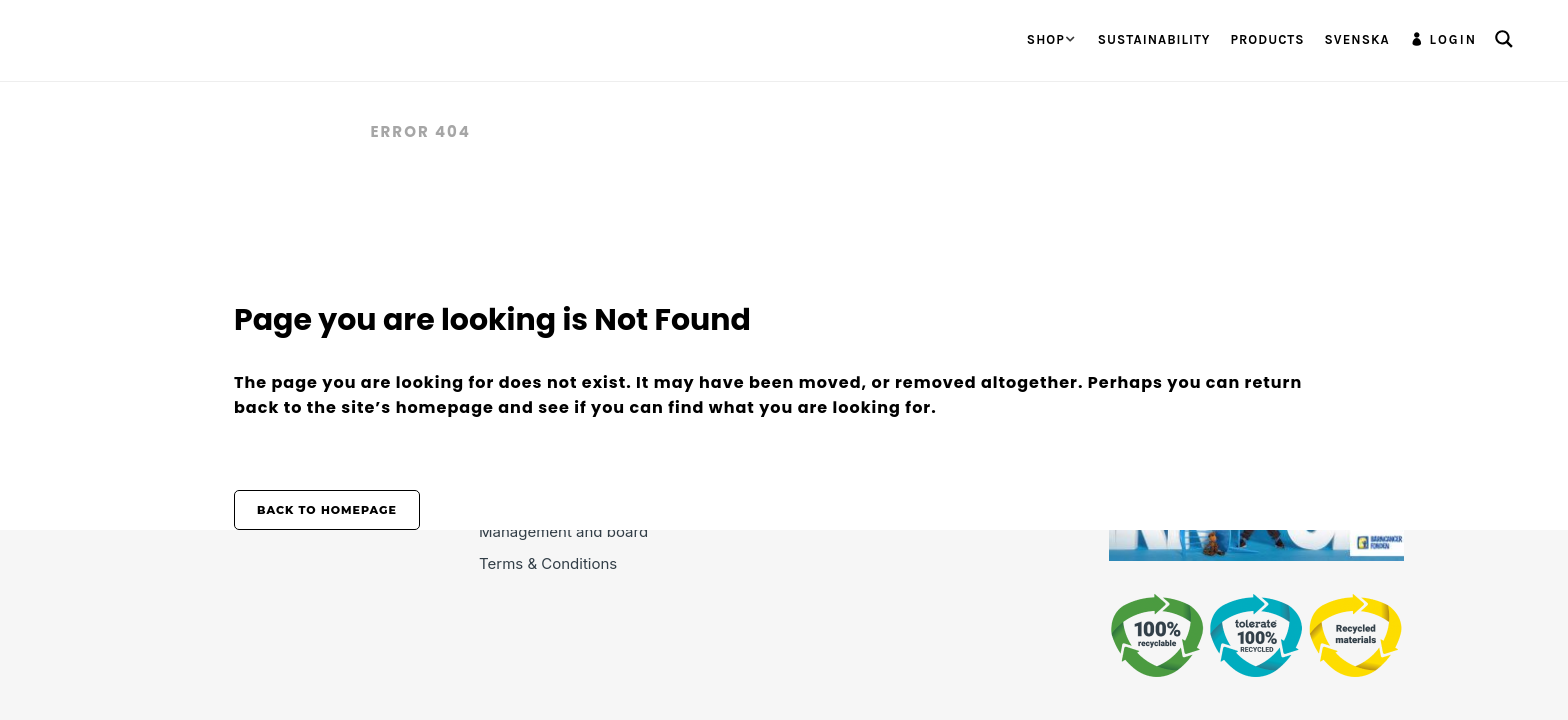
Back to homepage (327, 510)
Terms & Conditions (548, 563)
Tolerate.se (292, 131)
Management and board (563, 531)
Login (1453, 39)
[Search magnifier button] (1504, 39)
